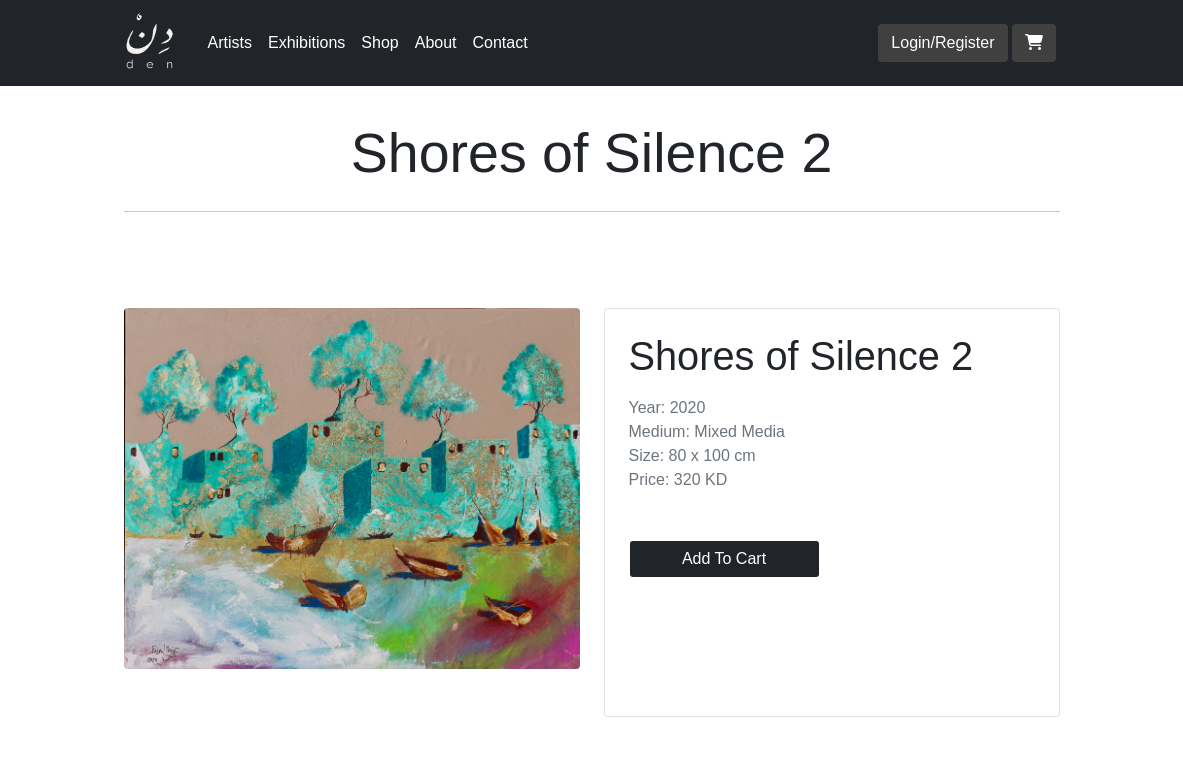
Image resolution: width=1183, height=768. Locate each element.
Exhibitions (306, 42)
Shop (379, 42)
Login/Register (942, 42)
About (436, 42)
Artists (230, 42)
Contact (500, 42)
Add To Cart (724, 558)
